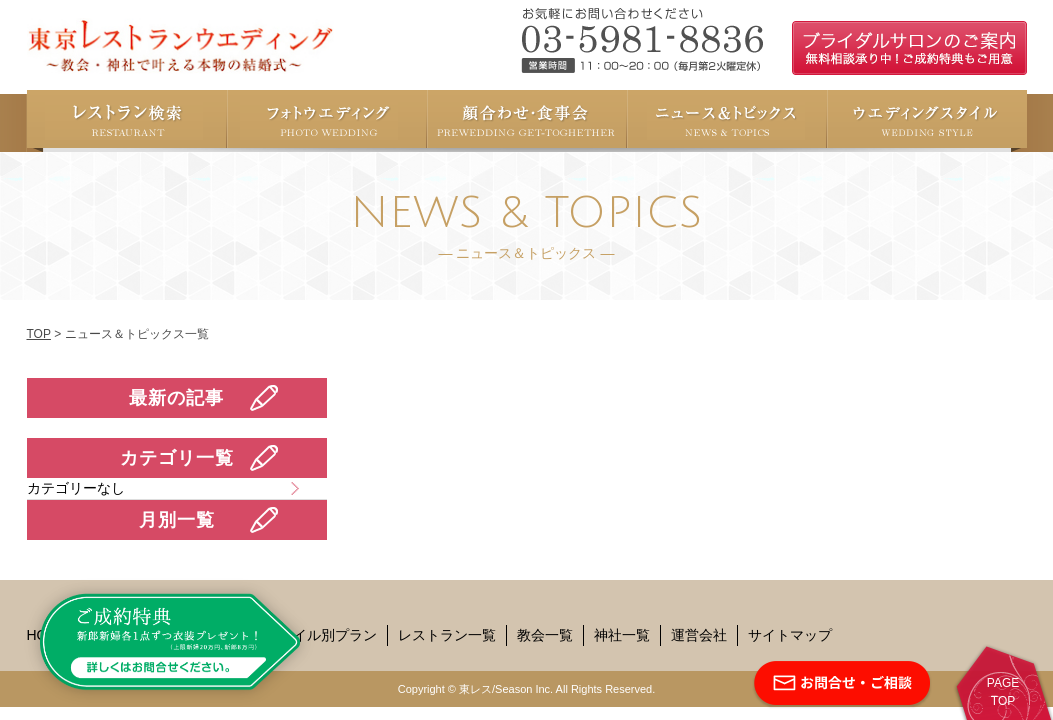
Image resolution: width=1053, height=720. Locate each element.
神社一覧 (622, 635)
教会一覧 (545, 635)
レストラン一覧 (447, 635)
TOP (39, 334)
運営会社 (699, 635)
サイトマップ (790, 635)
